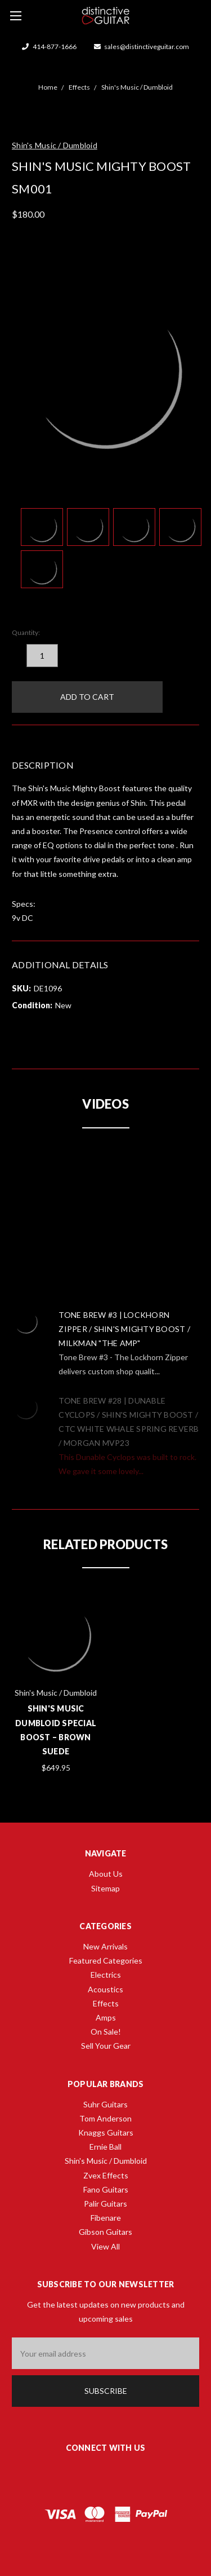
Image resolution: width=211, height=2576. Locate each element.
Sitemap (105, 1888)
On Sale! (106, 2031)
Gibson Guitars (105, 2232)
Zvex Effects (105, 2175)
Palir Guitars (105, 2203)
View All (105, 2246)
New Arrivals (105, 1946)
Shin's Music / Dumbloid (106, 2160)
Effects (106, 2003)
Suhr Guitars (105, 2104)
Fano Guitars (105, 2189)
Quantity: (26, 632)
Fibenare (106, 2217)
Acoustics (105, 1989)
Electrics (106, 1974)
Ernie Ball (105, 2146)
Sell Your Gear (106, 2045)
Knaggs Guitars (105, 2132)
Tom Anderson (105, 2118)
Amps (106, 2017)
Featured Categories (105, 1960)
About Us (106, 1873)
